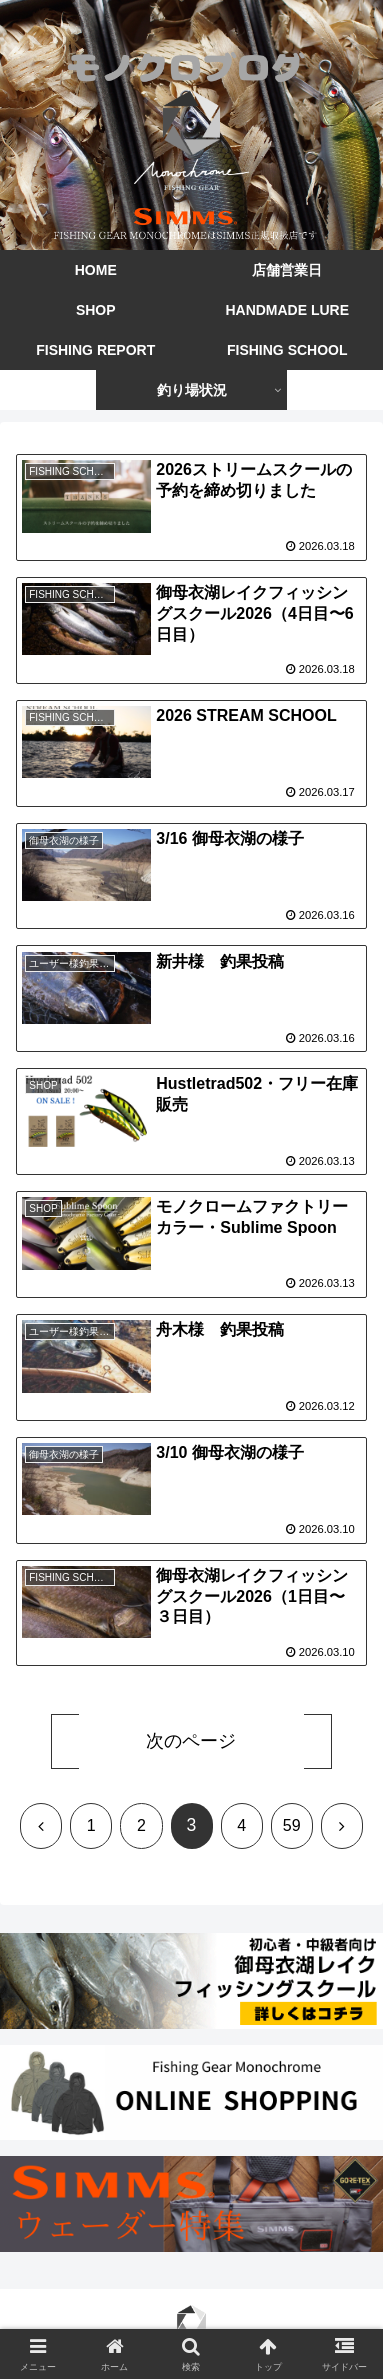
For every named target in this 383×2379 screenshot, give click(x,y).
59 (292, 1825)
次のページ (191, 1741)
